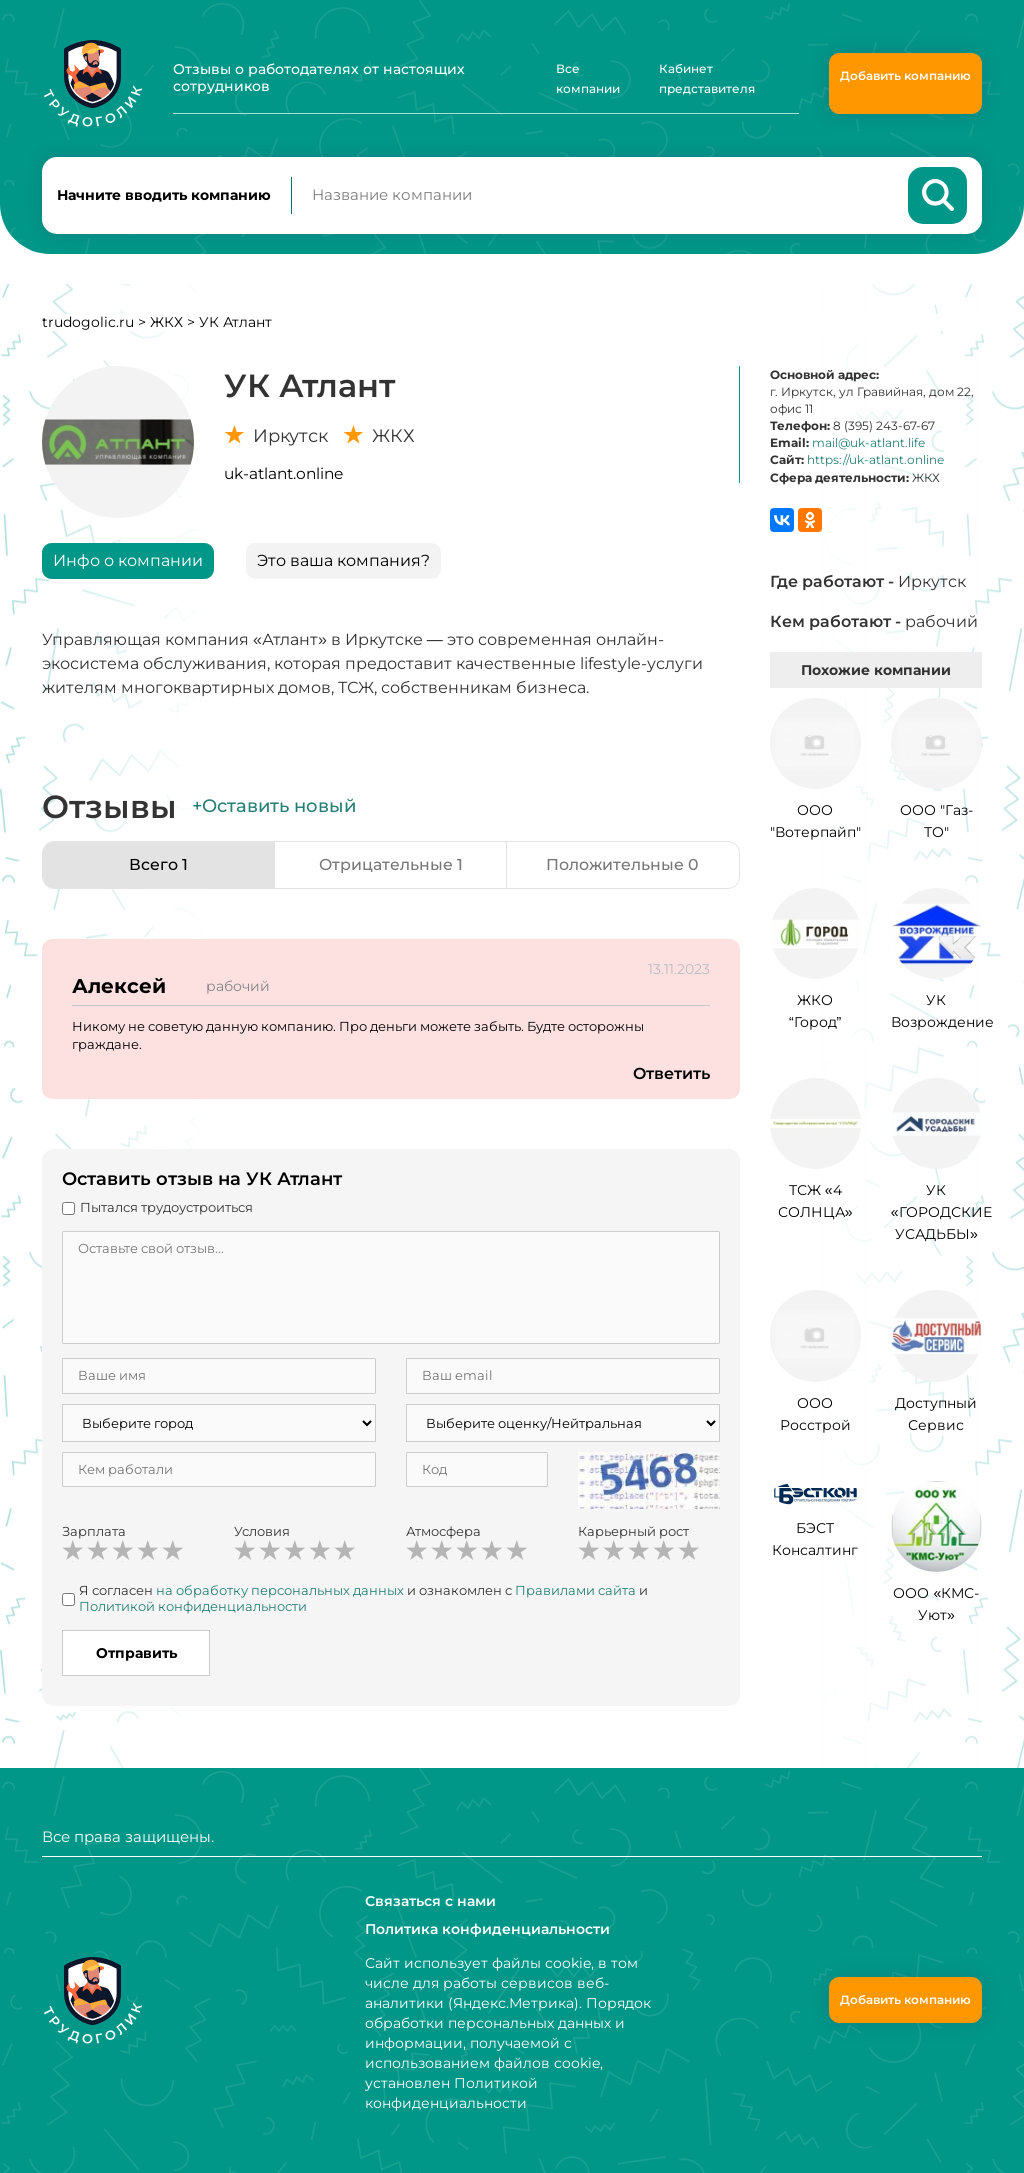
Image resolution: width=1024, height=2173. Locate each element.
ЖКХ (166, 323)
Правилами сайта (575, 1592)
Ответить (671, 1074)
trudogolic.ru (88, 323)
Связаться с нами (430, 1901)
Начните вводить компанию (164, 196)
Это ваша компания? (343, 561)
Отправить (136, 1654)
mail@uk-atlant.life (868, 444)
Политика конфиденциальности (487, 1929)
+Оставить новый (274, 807)
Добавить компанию (905, 75)
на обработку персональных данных (280, 1592)
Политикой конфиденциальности (193, 1607)
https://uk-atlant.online (875, 461)
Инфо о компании (128, 561)
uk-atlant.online (283, 474)
